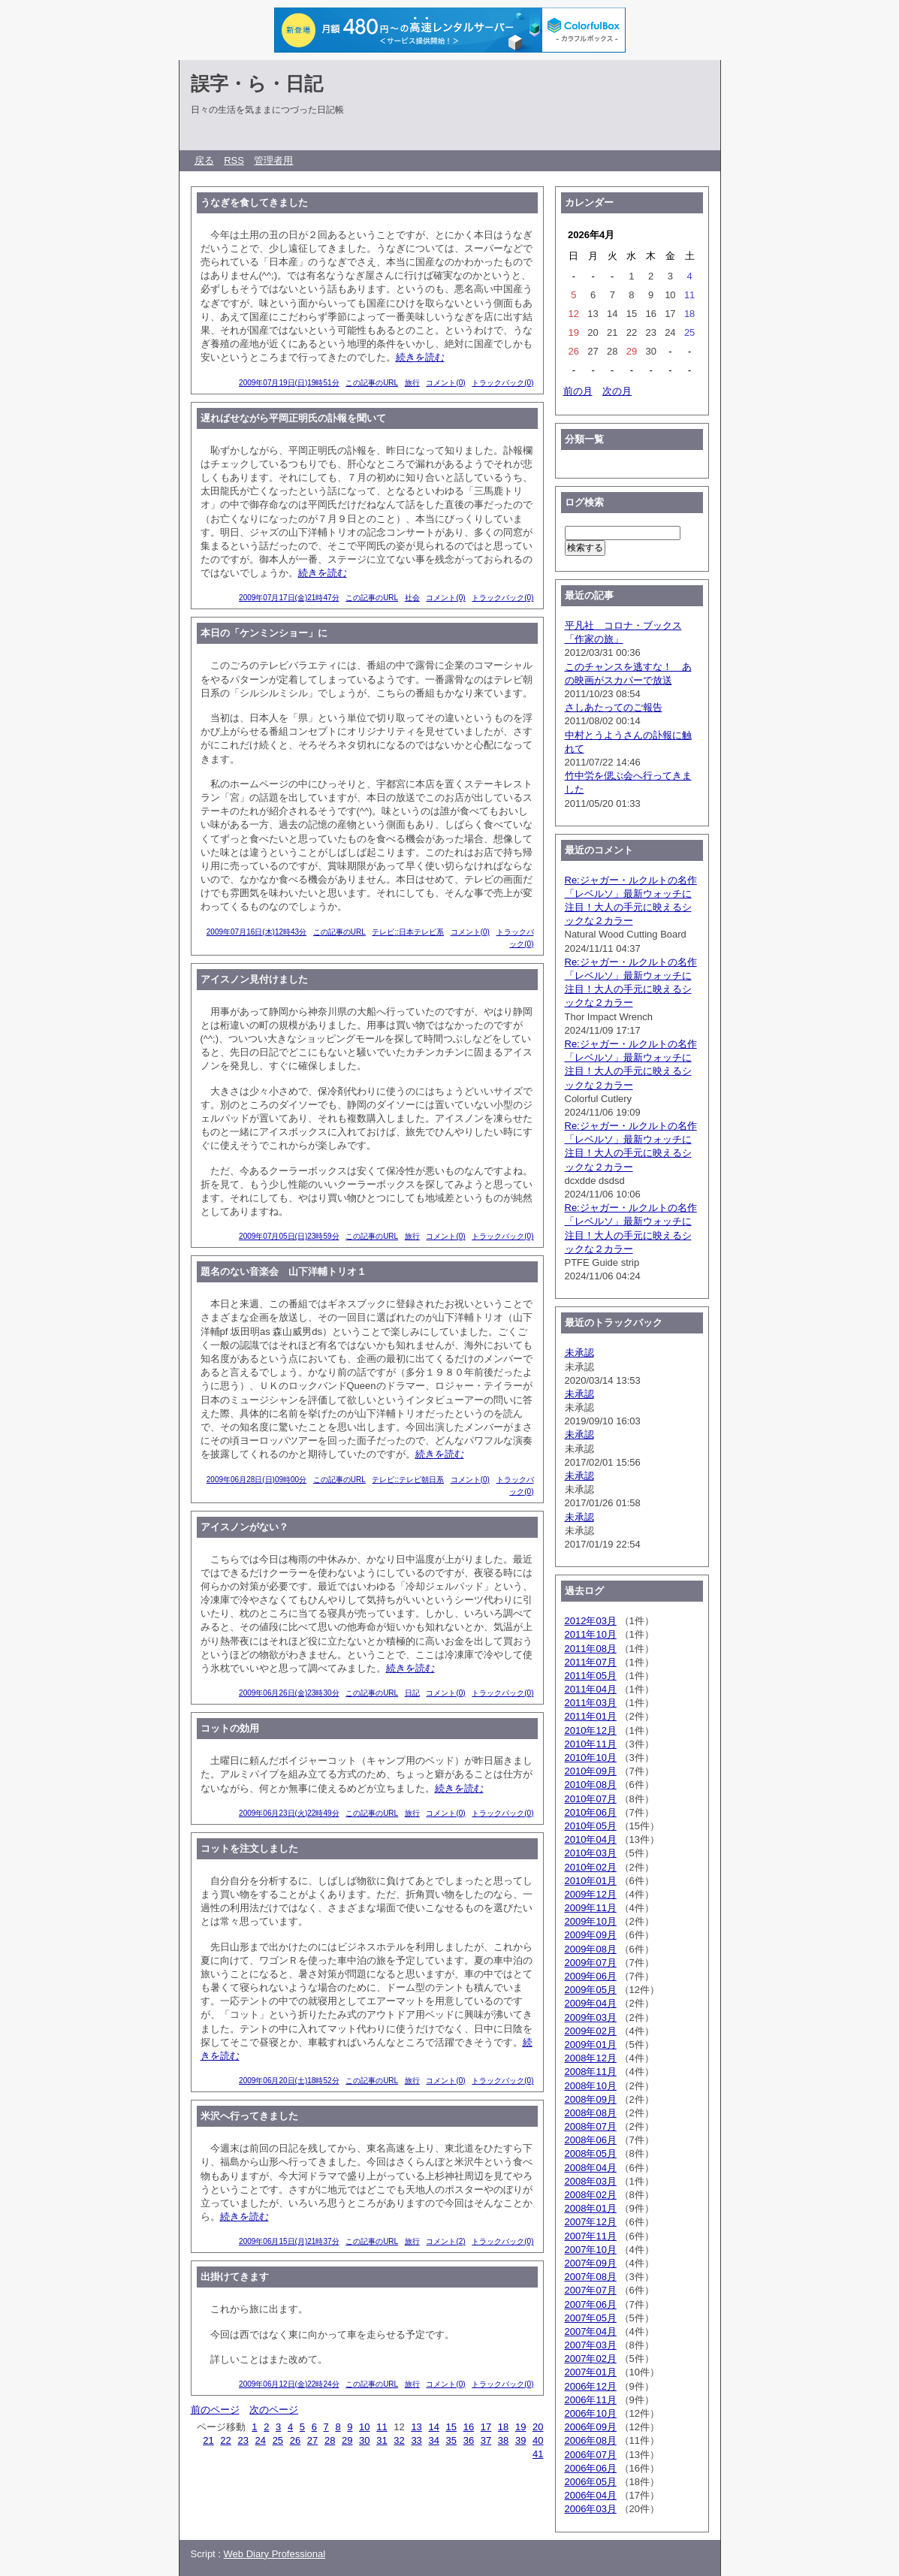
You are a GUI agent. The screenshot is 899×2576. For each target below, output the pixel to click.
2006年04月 (591, 2495)
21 (208, 2440)
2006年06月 (591, 2468)
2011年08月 (591, 1648)
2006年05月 (591, 2481)
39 (520, 2440)
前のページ (215, 2409)
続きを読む (420, 357)
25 (278, 2440)
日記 (412, 1693)
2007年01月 (591, 2372)
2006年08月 (591, 2440)
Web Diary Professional (275, 2553)
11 (381, 2427)
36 (468, 2440)
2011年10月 (591, 1634)
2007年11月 (591, 2236)
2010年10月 (591, 1757)
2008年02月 (591, 2194)
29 (347, 2440)
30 (364, 2440)
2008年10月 (591, 2085)
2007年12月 (591, 2221)
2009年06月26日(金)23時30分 (289, 1693)
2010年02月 (591, 1867)
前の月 (578, 391)
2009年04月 (591, 2003)
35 (451, 2440)
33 (416, 2440)
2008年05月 (591, 2153)
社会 (412, 597)
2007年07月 (591, 2290)
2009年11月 (591, 1907)
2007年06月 (591, 2304)
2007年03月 (591, 2345)
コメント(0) (445, 383)
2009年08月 (591, 1949)
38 (503, 2440)
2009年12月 (591, 1894)
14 (433, 2427)
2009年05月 (591, 1989)
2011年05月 (591, 1675)
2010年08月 (591, 1784)
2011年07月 (591, 1662)
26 (295, 2440)
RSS (234, 160)
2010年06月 (591, 1812)
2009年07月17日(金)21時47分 (289, 597)
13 (416, 2427)
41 (537, 2454)
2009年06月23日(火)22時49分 (289, 1813)
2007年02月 (591, 2358)
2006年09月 (591, 2427)
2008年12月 (591, 2058)
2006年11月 (591, 2399)
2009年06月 (591, 1976)
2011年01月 (591, 1716)
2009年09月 (591, 1934)
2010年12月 (591, 1730)
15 (451, 2427)
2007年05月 (591, 2318)
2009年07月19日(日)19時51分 (289, 383)
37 (486, 2440)
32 (399, 2440)
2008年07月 (591, 2126)
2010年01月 (591, 1880)
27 (312, 2440)
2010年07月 (591, 1798)
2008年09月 (591, 2099)
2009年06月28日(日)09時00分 (256, 1479)
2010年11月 (591, 1744)
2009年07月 (591, 1962)
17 (486, 2427)
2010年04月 (591, 1839)
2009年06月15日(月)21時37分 (289, 2241)
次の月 (617, 391)
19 (520, 2427)
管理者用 (273, 160)
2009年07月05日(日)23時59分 (289, 1236)
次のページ (273, 2409)
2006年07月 (591, 2454)
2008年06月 (591, 2140)
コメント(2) (445, 2241)
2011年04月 (591, 1689)
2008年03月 (591, 2181)
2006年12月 (591, 2386)
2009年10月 (591, 1921)
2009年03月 (591, 2017)
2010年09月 (591, 1771)
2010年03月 (591, 1853)
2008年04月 (591, 2167)
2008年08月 (591, 2112)
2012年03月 (591, 1620)
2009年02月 (591, 2031)
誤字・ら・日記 (257, 83)
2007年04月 (591, 2331)
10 (364, 2427)
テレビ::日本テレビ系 (408, 932)
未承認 (579, 1352)
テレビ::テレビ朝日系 (408, 1479)
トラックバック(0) (502, 383)
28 (329, 2440)
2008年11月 (591, 2071)
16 (468, 2427)
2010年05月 (591, 1826)
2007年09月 (591, 2263)
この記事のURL (371, 383)
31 (381, 2440)
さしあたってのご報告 (613, 707)
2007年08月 (591, 2276)
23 (242, 2440)
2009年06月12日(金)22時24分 (289, 2384)
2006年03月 (591, 2508)
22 (225, 2440)
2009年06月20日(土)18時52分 (289, 2080)
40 (537, 2440)
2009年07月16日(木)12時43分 (256, 932)
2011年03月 (591, 1702)
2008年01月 (591, 2208)
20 (537, 2427)
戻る (204, 160)
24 (260, 2440)
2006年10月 (591, 2413)
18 (503, 2427)
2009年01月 (591, 2044)
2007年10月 (591, 2249)
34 (433, 2440)
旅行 (412, 383)
